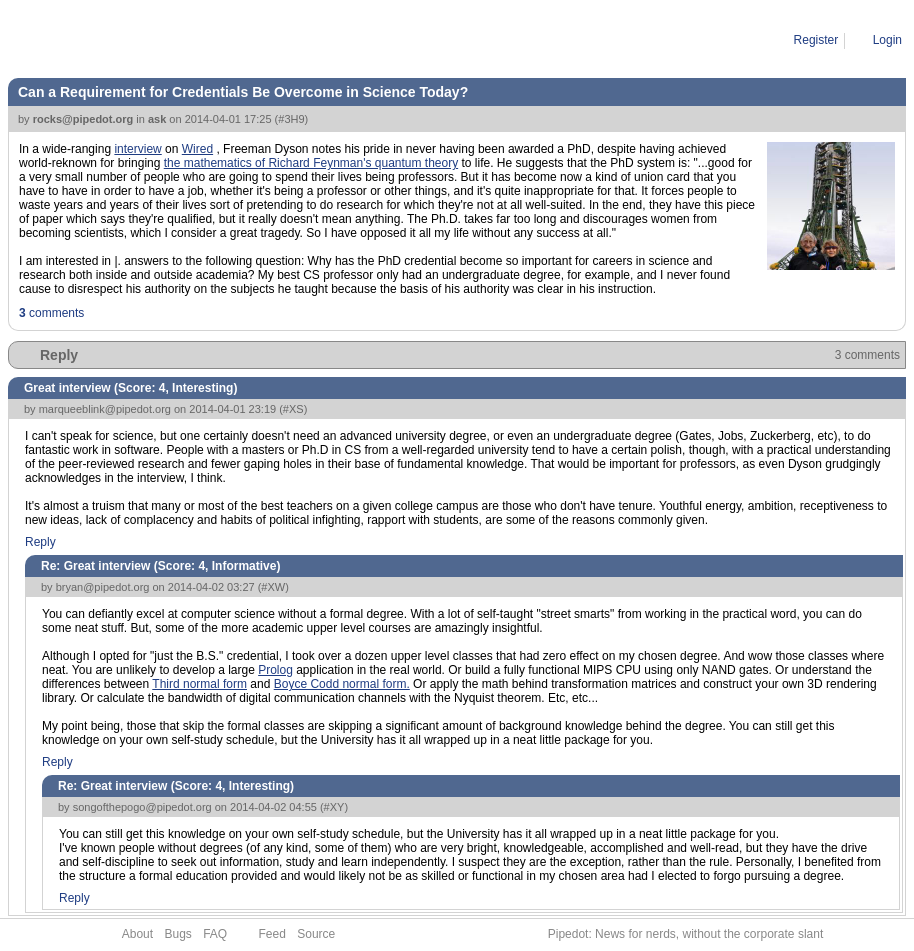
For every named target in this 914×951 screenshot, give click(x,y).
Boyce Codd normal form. (342, 684)
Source (316, 934)
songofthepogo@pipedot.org (142, 807)
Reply (59, 355)
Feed (272, 934)
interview (137, 149)
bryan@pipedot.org (103, 587)
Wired (197, 149)
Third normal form (199, 684)
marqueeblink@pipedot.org (105, 409)
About (137, 934)
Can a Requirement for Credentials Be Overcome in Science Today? (307, 40)
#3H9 (291, 119)
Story (98, 40)
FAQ (215, 934)
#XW (273, 587)
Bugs (177, 934)
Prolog (275, 670)
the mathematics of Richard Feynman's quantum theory (311, 163)
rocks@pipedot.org (83, 119)
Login (887, 40)
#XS (293, 409)
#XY (334, 807)
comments (51, 313)
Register (816, 40)
